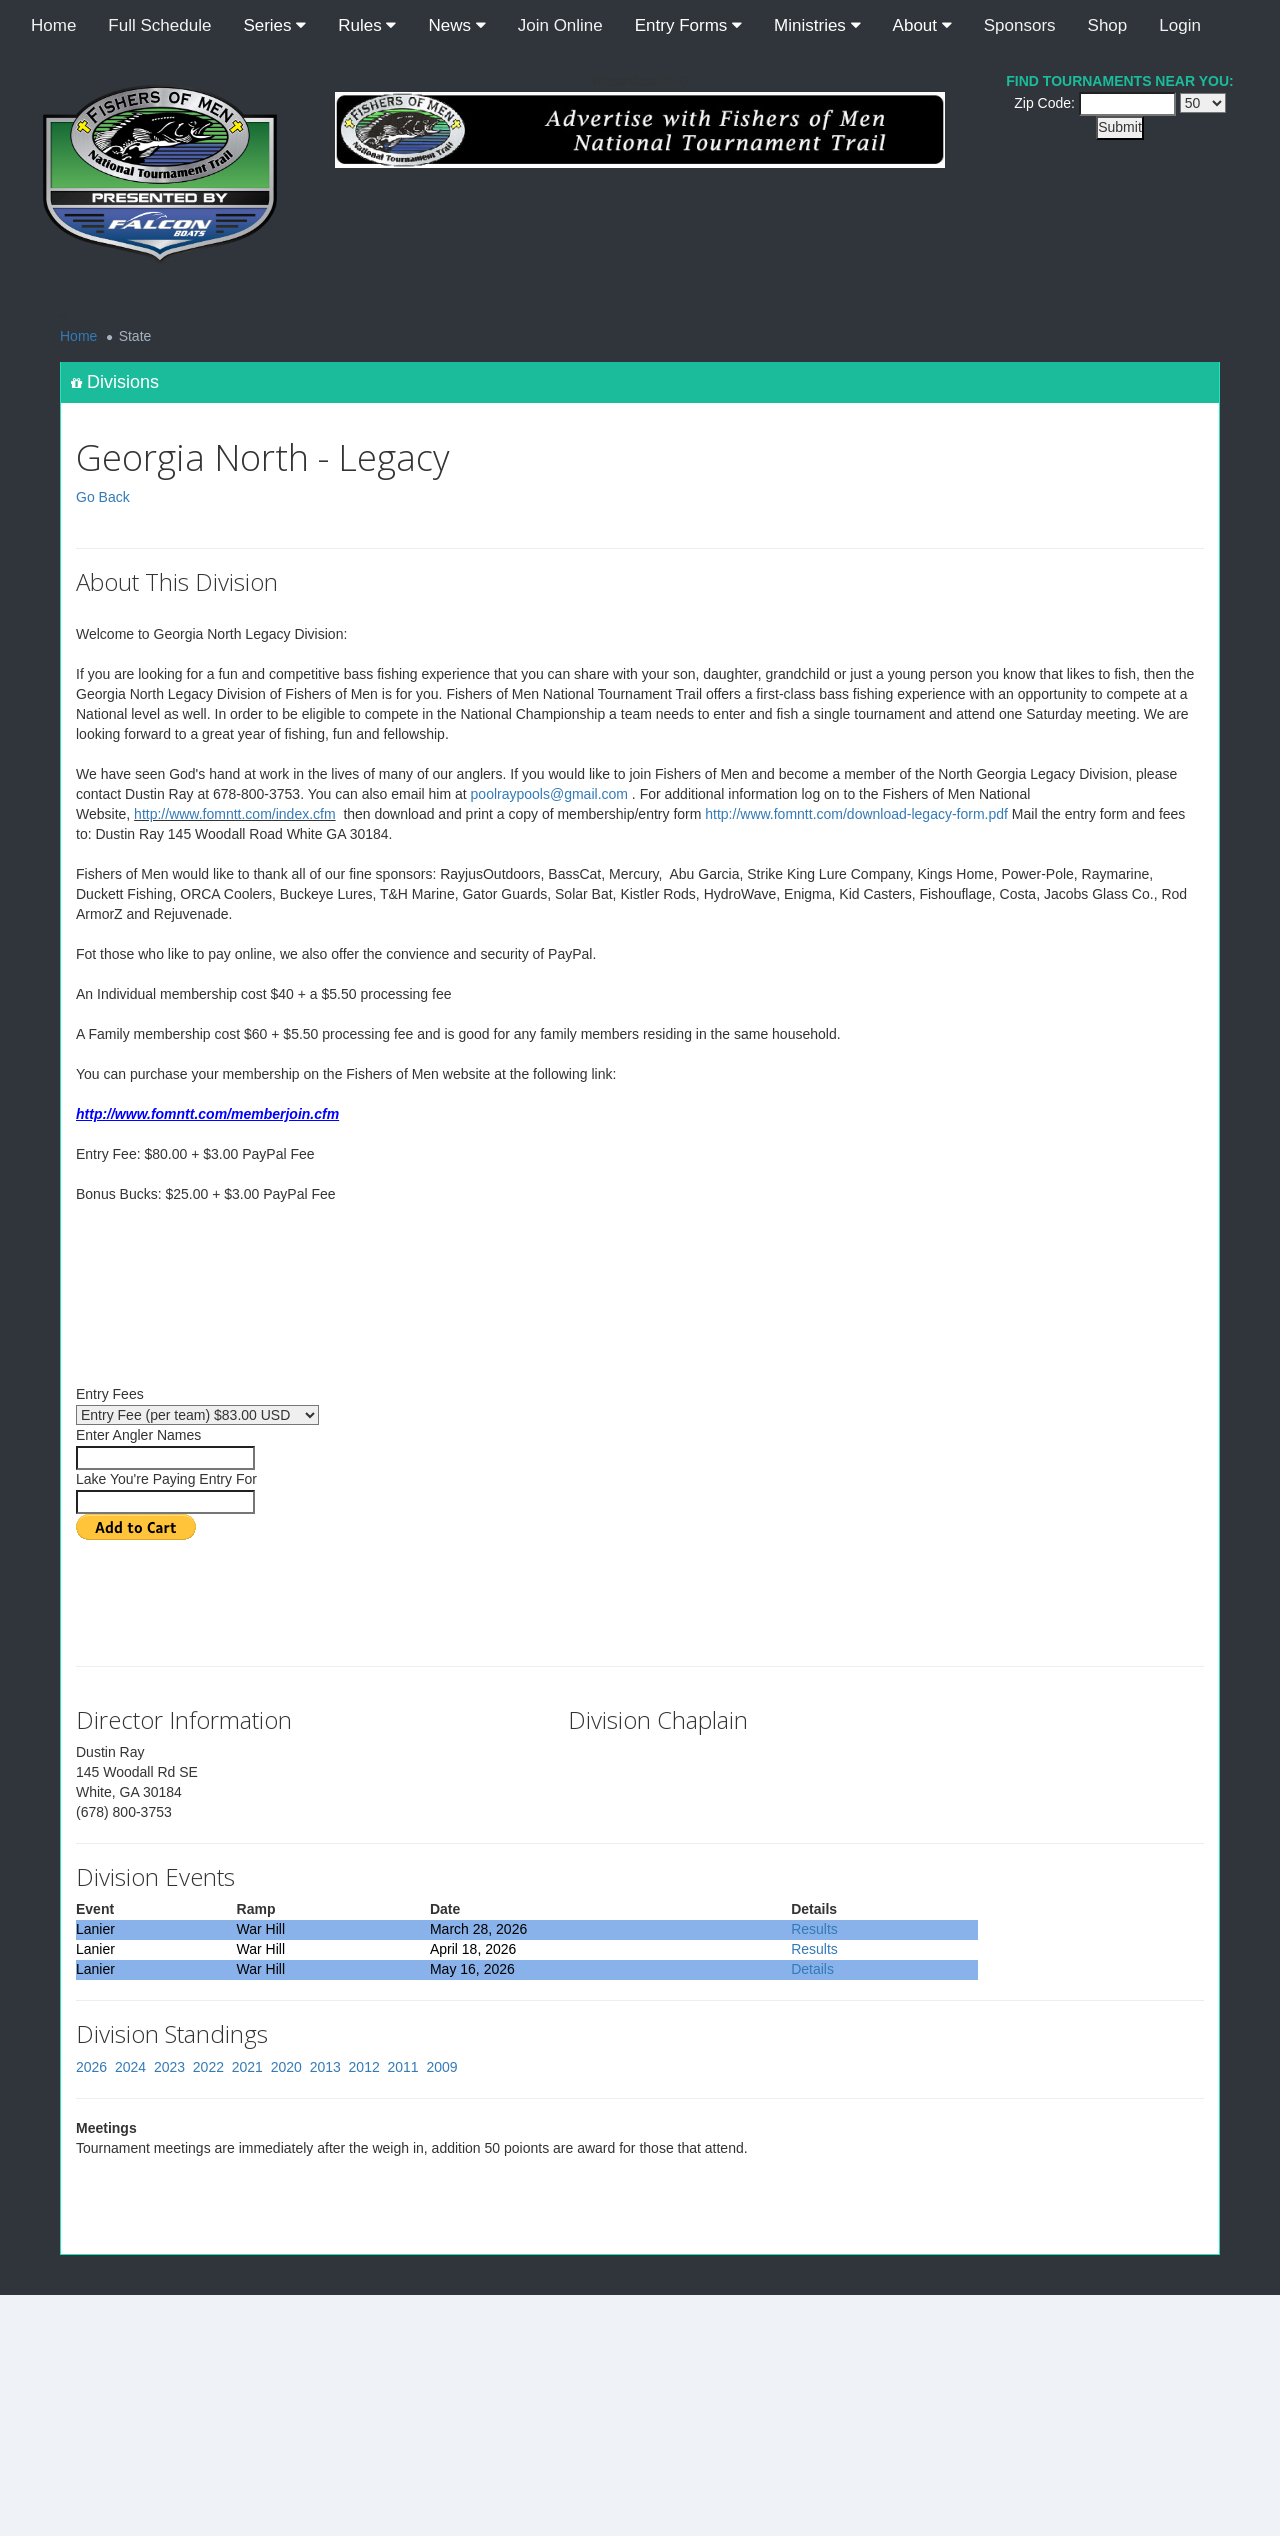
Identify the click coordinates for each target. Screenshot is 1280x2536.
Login (1180, 25)
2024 (130, 2067)
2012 (364, 2067)
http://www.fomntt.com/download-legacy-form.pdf (856, 814)
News (456, 25)
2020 (286, 2067)
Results (814, 1929)
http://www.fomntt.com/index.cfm (235, 814)
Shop (1108, 25)
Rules (367, 25)
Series (274, 25)
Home (53, 25)
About (922, 25)
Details (812, 1969)
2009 (441, 2067)
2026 (91, 2067)
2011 (403, 2067)
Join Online (560, 25)
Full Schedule (159, 25)
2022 (208, 2067)
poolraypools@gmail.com (549, 794)
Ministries (817, 25)
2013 (325, 2067)
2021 (247, 2067)
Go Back (103, 497)
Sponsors (1020, 25)
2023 (169, 2067)
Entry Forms (688, 25)
